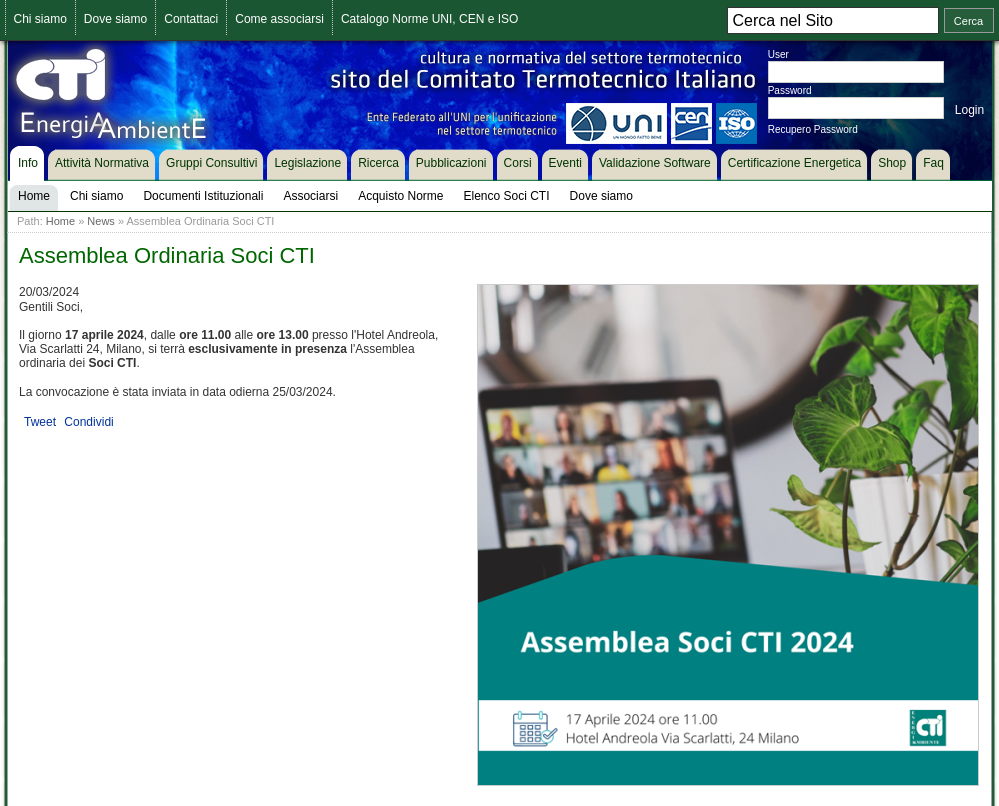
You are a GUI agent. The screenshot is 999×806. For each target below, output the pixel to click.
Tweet (40, 422)
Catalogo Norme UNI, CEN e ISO (429, 19)
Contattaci (191, 19)
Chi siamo (40, 19)
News (101, 221)
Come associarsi (279, 19)
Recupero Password (813, 129)
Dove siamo (115, 19)
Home (60, 221)
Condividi (88, 422)
